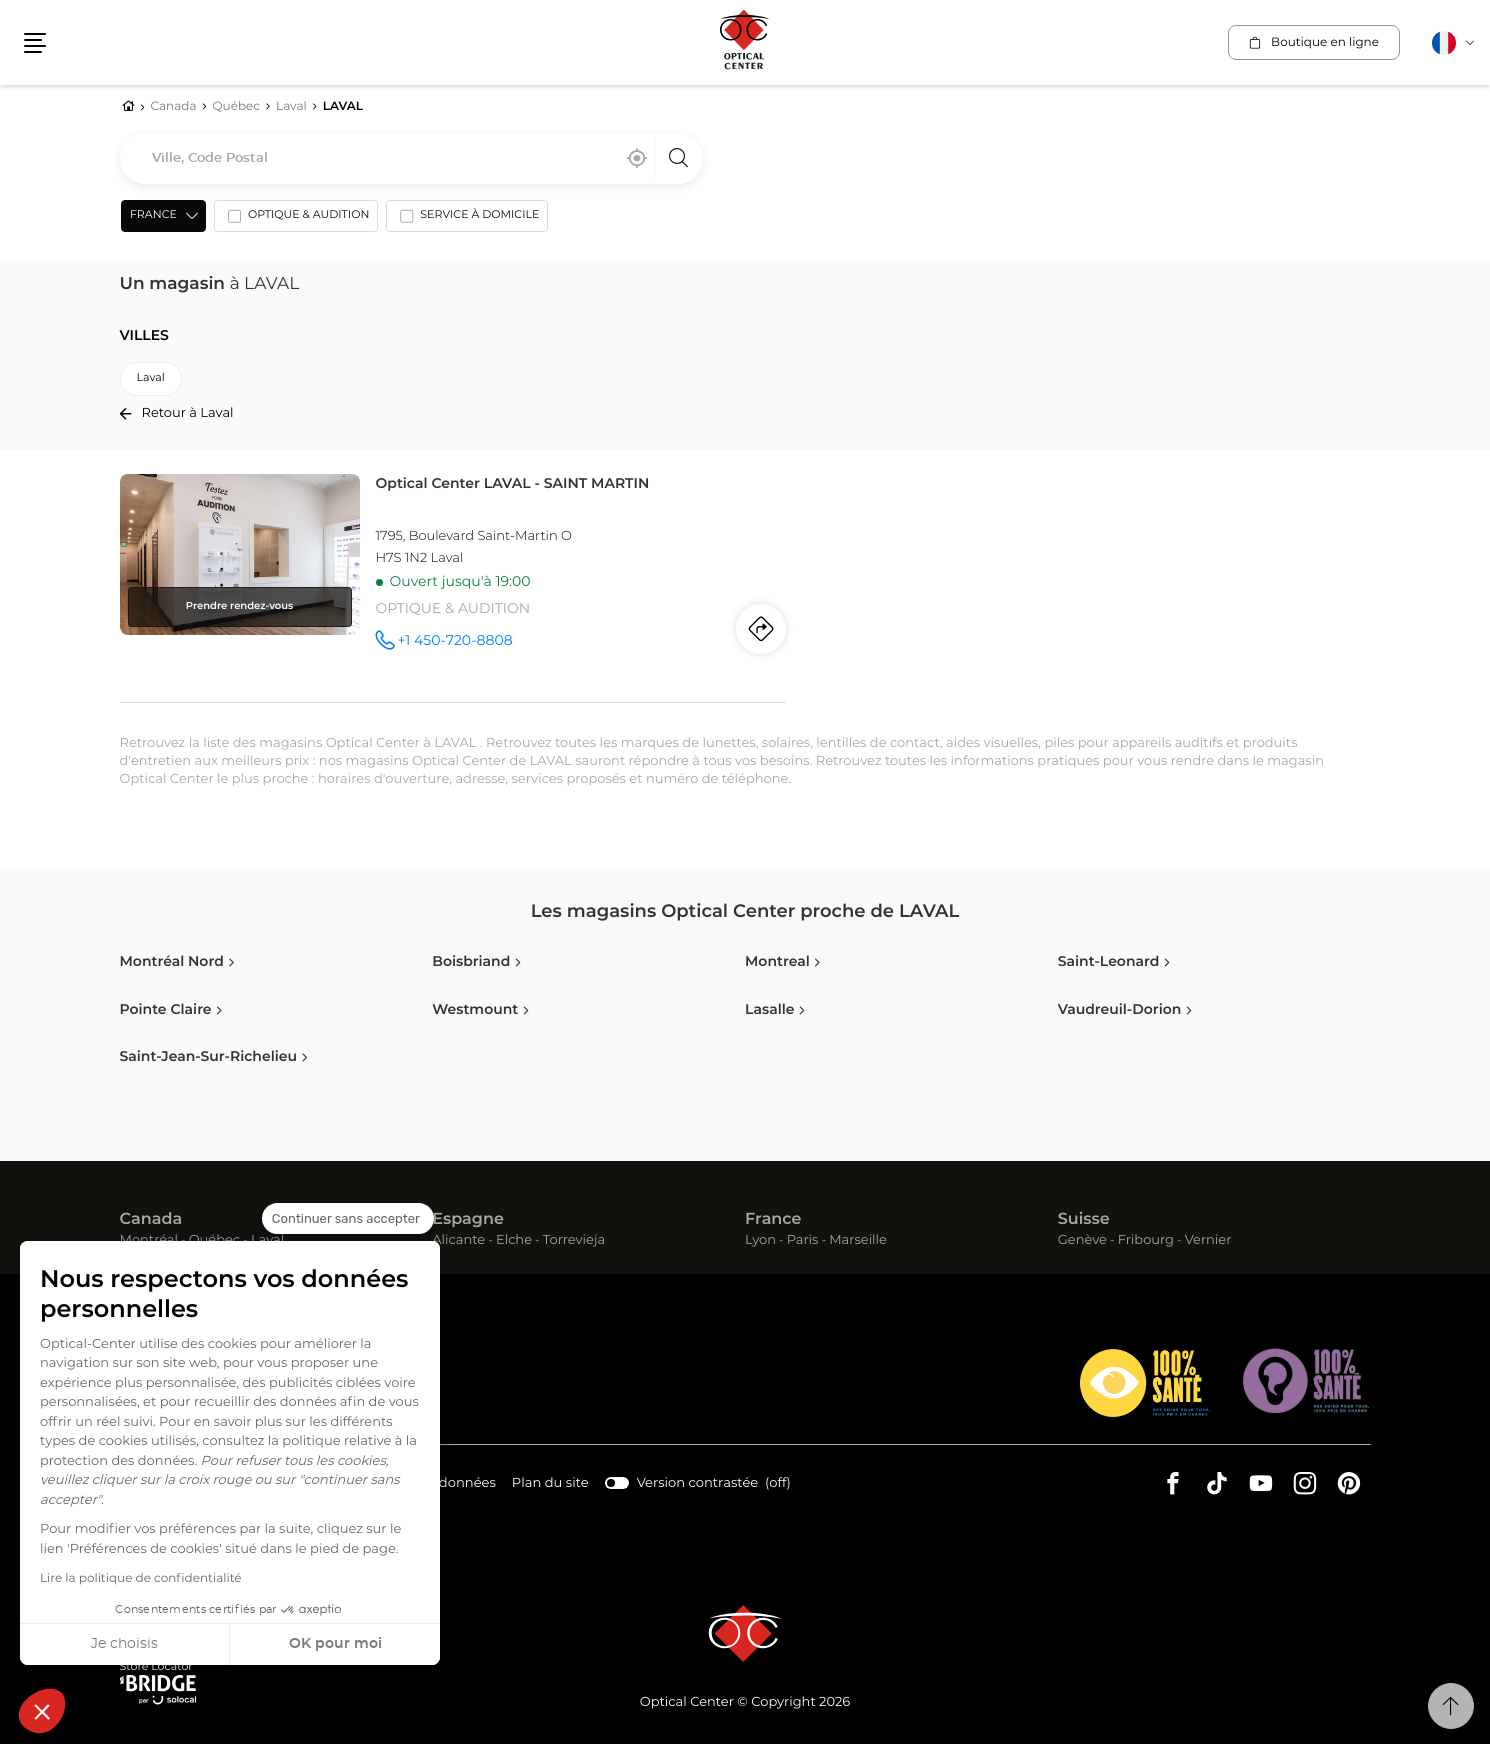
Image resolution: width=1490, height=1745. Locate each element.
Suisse (1084, 1221)
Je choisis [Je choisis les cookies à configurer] (124, 1644)
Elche (514, 1241)
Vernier (1208, 1241)
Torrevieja (574, 1241)
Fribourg (1146, 1241)
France (773, 1221)
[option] (295, 221)
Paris (803, 1241)
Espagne (468, 1221)
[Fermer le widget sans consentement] (348, 1219)
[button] (42, 1711)
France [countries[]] (152, 216)
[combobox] (411, 159)
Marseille (858, 1241)
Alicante (458, 1241)
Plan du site (548, 1483)
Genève (1082, 1241)
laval (151, 379)
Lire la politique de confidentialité (141, 1579)
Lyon (760, 1241)
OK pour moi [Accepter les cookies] (335, 1644)
